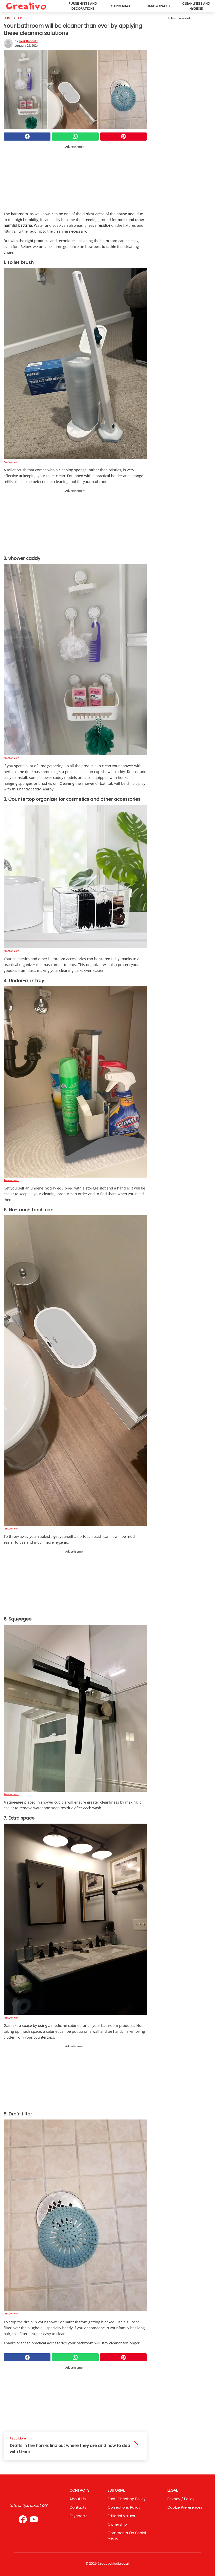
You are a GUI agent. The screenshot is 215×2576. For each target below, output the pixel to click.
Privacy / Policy (180, 2498)
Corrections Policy (124, 2507)
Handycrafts (158, 6)
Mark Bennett (28, 41)
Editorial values (121, 2515)
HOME (8, 18)
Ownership (117, 2524)
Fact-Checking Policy (127, 2498)
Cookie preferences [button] (184, 2507)
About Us (77, 2498)
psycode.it (78, 2515)
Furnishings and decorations (83, 6)
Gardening (120, 6)
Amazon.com (11, 462)
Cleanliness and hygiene (196, 6)
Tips (20, 18)
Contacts (77, 2507)
